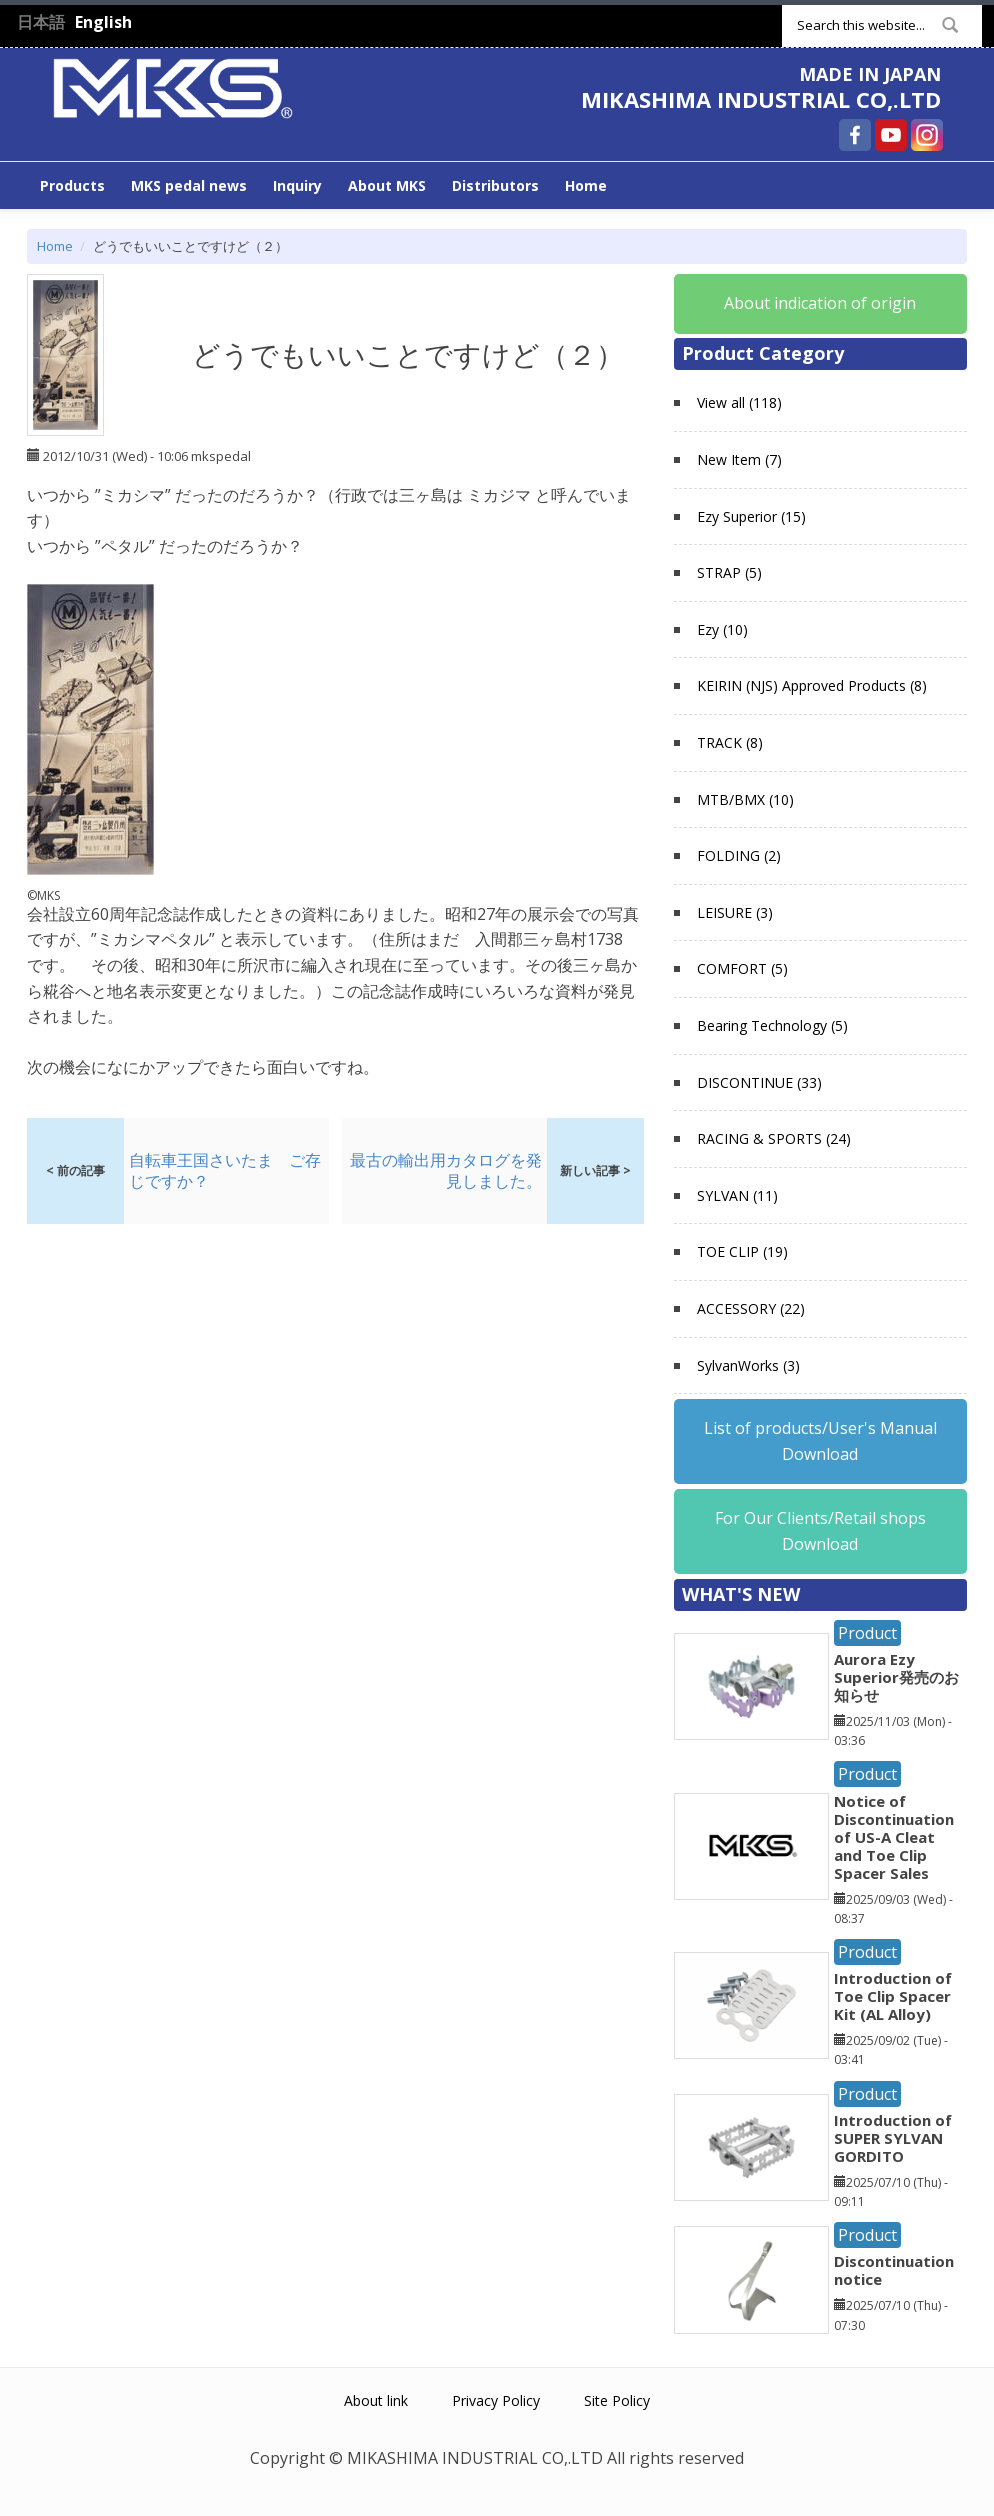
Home (586, 185)
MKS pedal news (189, 185)
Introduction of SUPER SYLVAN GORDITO (893, 2138)
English (103, 22)
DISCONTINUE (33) (759, 1082)
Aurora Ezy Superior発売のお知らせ (896, 1677)
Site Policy (617, 2400)
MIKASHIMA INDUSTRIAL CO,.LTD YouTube (891, 135)
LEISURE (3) (735, 912)
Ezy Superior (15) (751, 516)
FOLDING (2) (739, 855)
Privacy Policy (496, 2400)
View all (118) (739, 402)
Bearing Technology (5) (772, 1025)
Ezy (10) (722, 629)
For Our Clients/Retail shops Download (820, 1531)
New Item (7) (739, 459)
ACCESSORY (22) (751, 1308)
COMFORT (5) (742, 968)
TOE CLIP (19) (742, 1251)
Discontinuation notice (894, 2270)
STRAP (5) (729, 572)
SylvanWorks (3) (748, 1365)
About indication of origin (820, 303)
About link (376, 2400)
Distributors (495, 185)
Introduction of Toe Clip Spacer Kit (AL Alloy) (893, 1996)
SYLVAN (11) (737, 1195)
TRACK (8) (730, 742)
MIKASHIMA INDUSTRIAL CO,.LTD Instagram (927, 135)
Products (72, 185)
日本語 (41, 22)
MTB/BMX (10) (745, 799)
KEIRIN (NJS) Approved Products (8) (812, 685)
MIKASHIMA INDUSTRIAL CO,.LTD (761, 99)
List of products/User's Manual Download (820, 1441)
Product (867, 1633)
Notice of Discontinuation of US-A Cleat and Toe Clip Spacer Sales (894, 1837)
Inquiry (297, 185)
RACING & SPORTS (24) (774, 1138)
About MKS (387, 185)
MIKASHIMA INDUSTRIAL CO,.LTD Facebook (855, 135)
